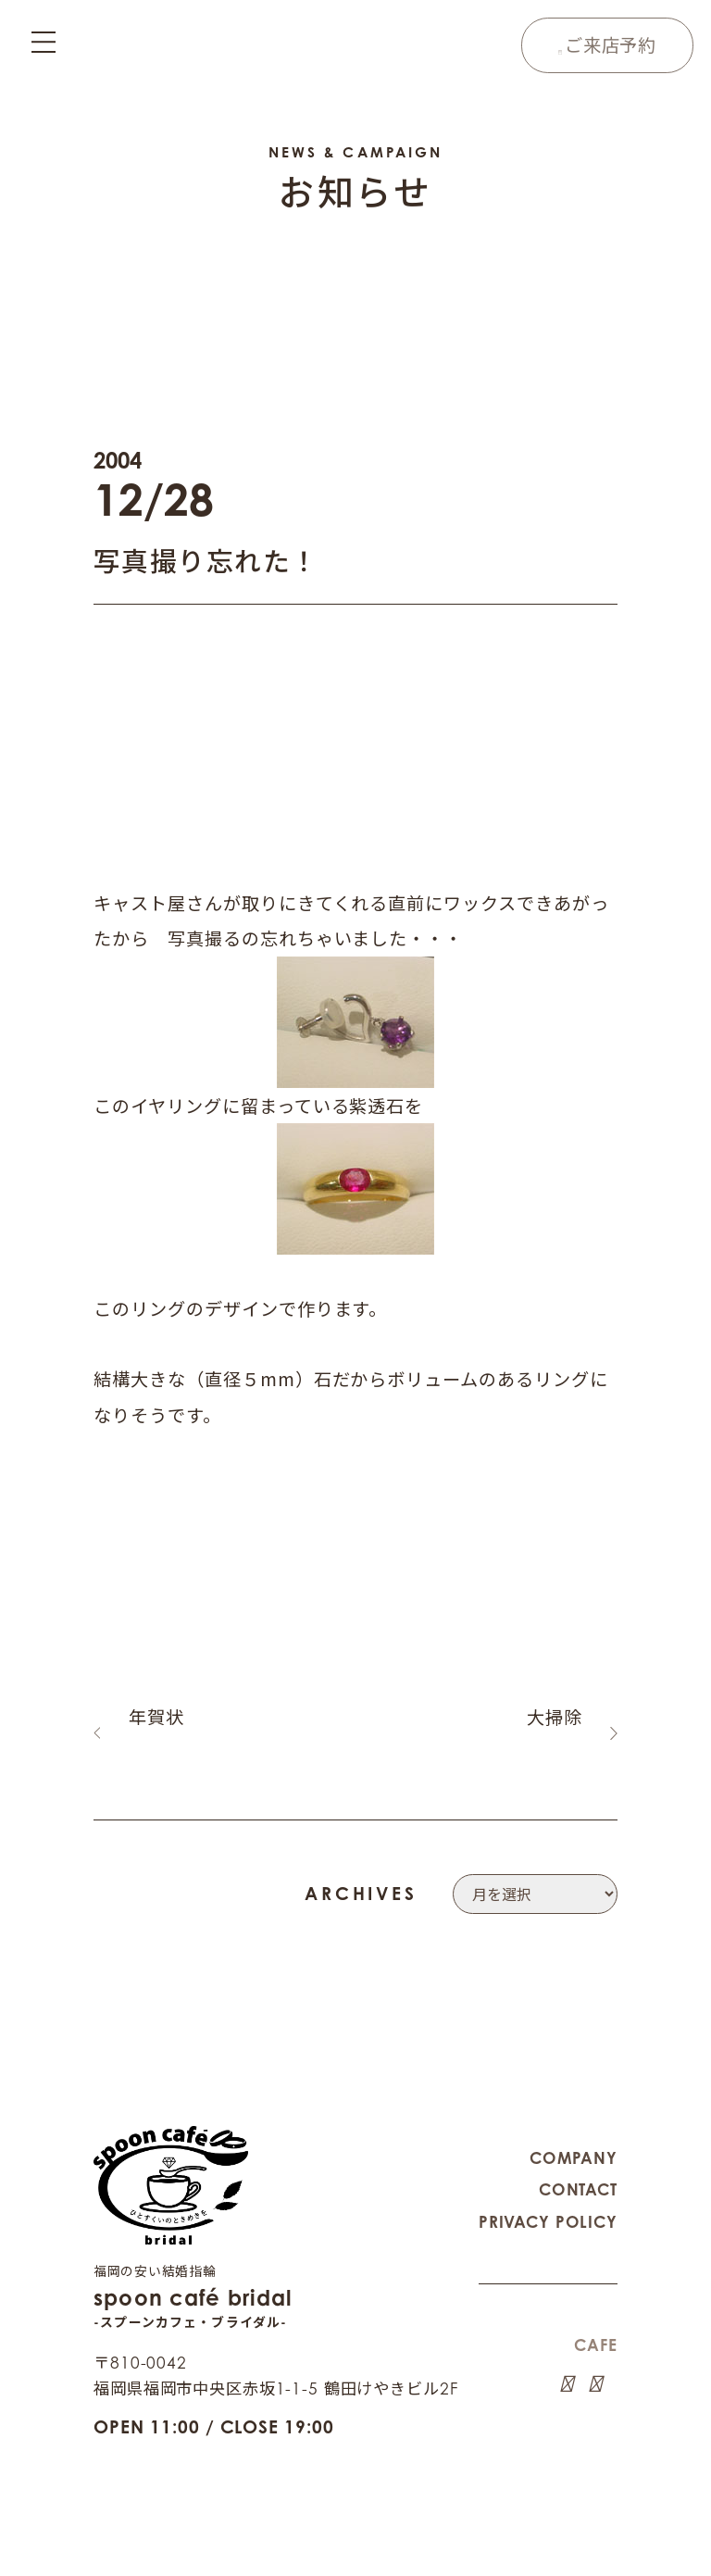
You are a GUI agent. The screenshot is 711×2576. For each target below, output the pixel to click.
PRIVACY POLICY (548, 2197)
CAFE (595, 2320)
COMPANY (573, 2133)
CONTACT (578, 2164)
